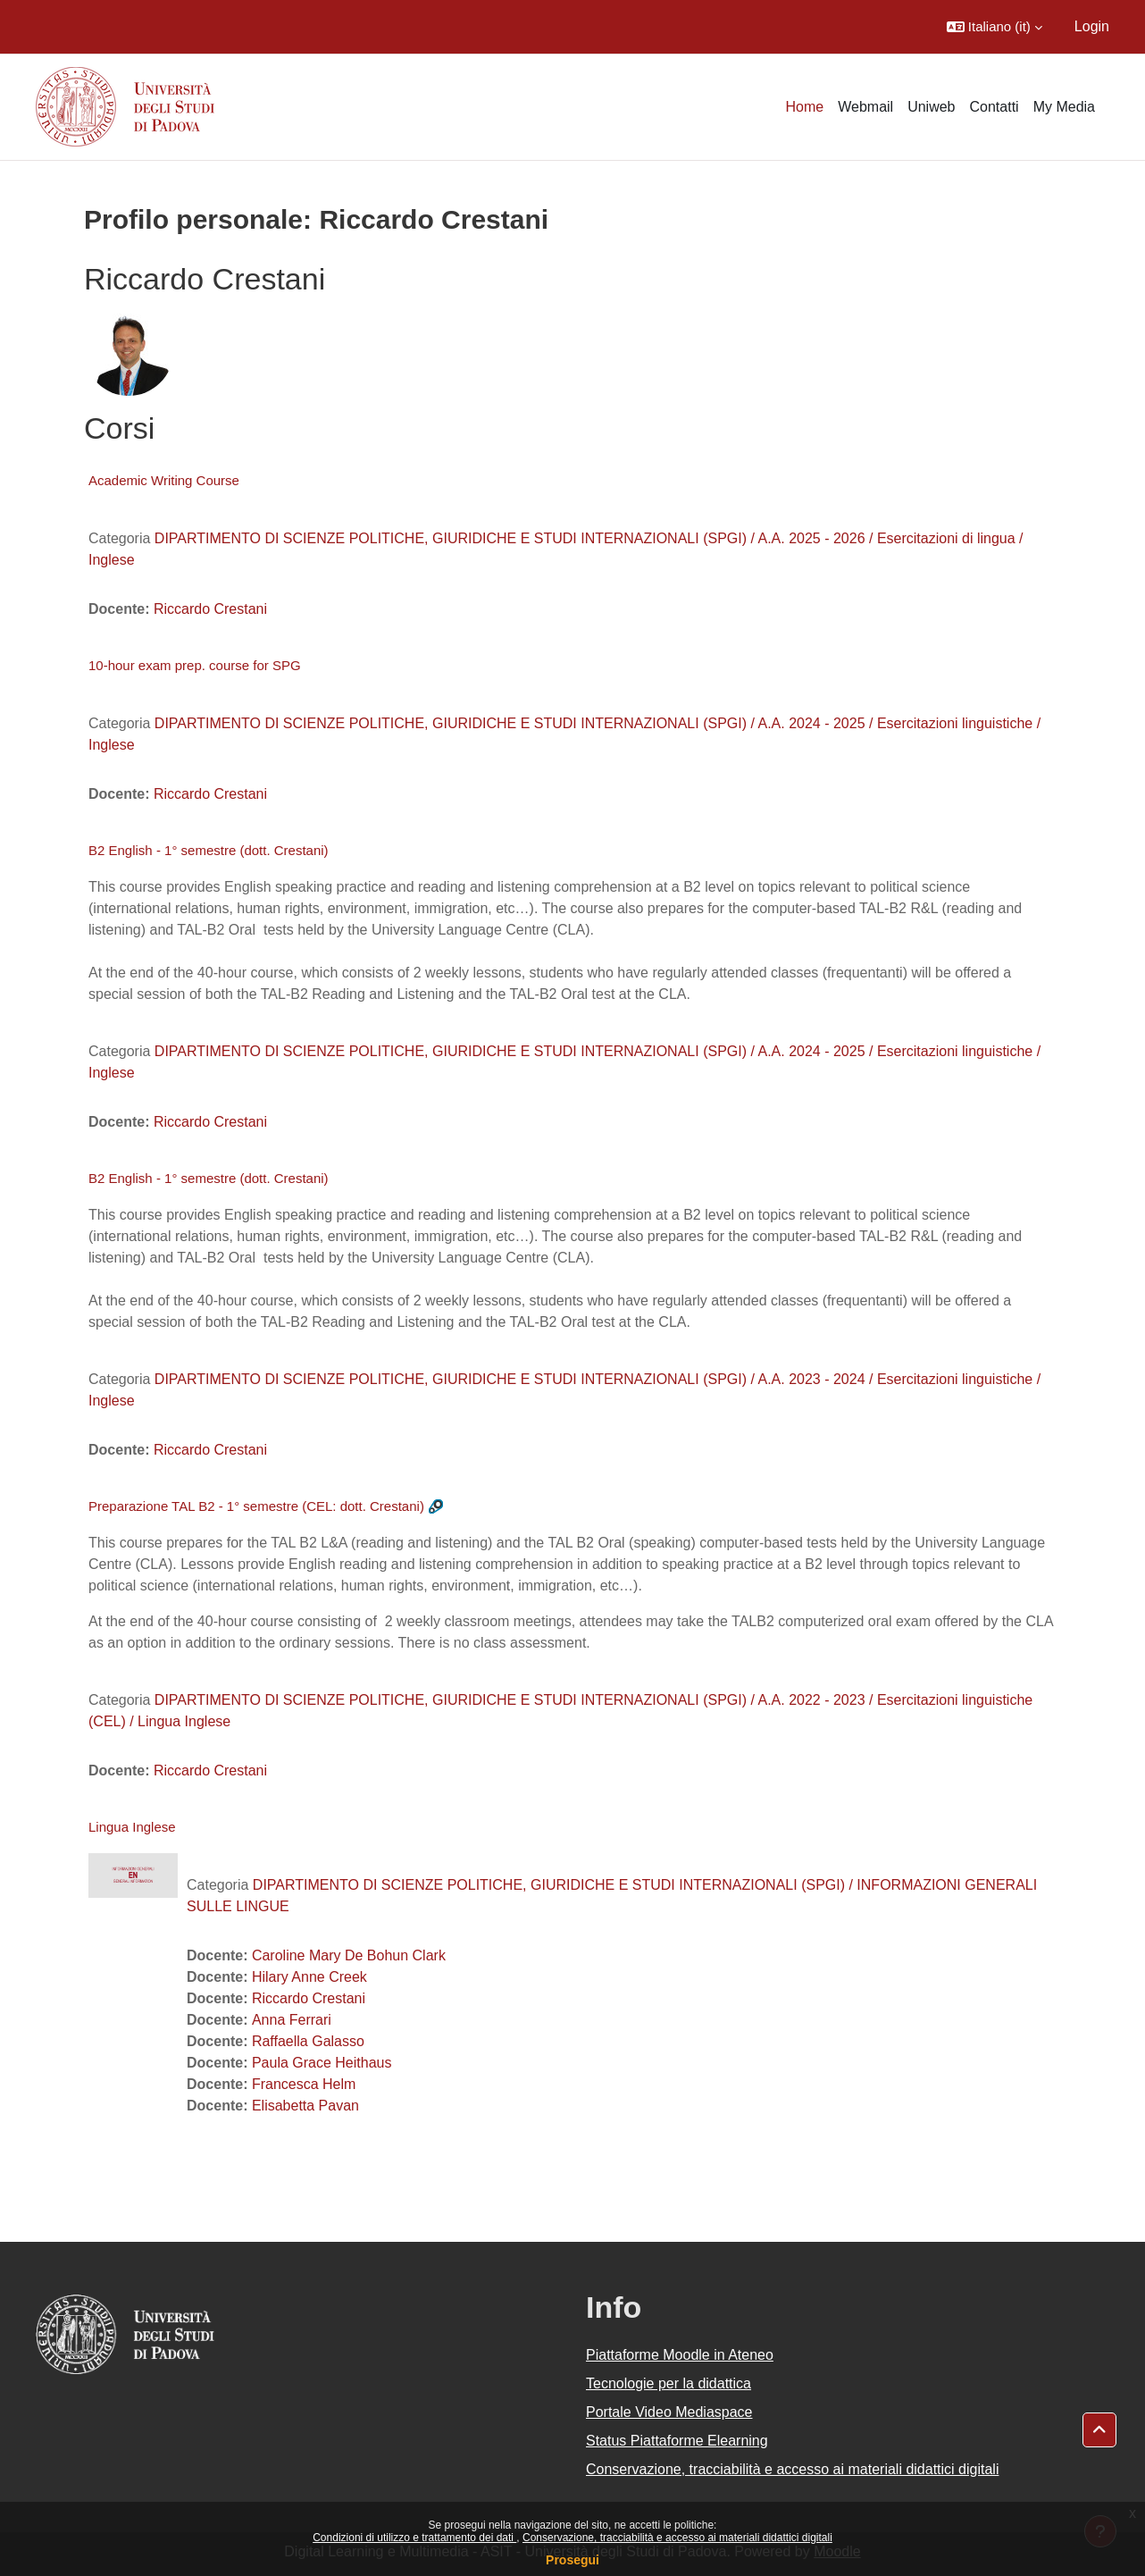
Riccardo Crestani (210, 609)
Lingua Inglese (132, 1826)
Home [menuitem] (805, 106)
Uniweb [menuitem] (931, 106)
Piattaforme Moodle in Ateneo (679, 2354)
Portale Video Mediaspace (669, 2412)
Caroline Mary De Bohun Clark (349, 1955)
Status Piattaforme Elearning (677, 2440)
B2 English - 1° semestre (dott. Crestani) (208, 850)
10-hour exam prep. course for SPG (194, 665)
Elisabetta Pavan (305, 2105)
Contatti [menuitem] (994, 106)
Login (1091, 26)
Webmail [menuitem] (865, 106)
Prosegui (572, 2560)
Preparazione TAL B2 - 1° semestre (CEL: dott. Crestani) (256, 1506)
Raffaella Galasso (308, 2041)
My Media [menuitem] (1064, 106)
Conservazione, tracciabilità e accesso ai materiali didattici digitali (677, 2537)
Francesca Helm (303, 2084)
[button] (994, 27)
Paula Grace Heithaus (322, 2062)
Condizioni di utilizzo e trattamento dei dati (414, 2537)
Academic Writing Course (163, 480)
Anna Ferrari (291, 2019)
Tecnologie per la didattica (668, 2383)
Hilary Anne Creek (309, 1976)
